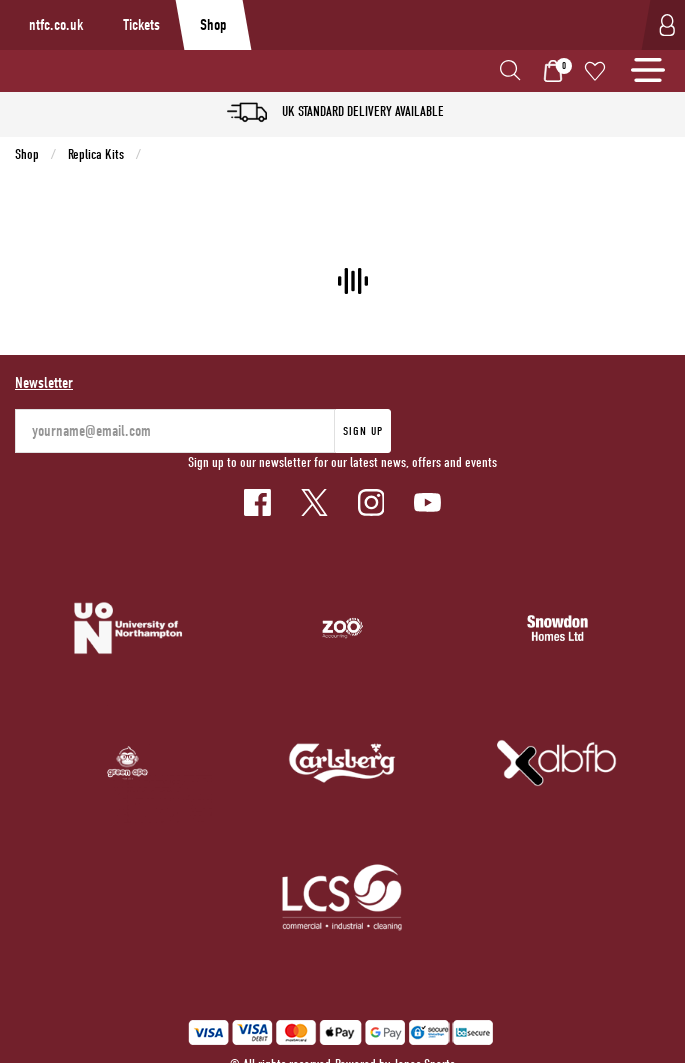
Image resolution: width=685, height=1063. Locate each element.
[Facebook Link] (257, 502)
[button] (511, 71)
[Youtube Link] (427, 502)
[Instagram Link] (371, 502)
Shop (213, 25)
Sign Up (363, 431)
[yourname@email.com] (175, 431)
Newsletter (44, 383)
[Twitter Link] (314, 502)
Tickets (141, 25)
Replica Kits (96, 154)
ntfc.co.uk (56, 25)
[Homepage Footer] (128, 627)
